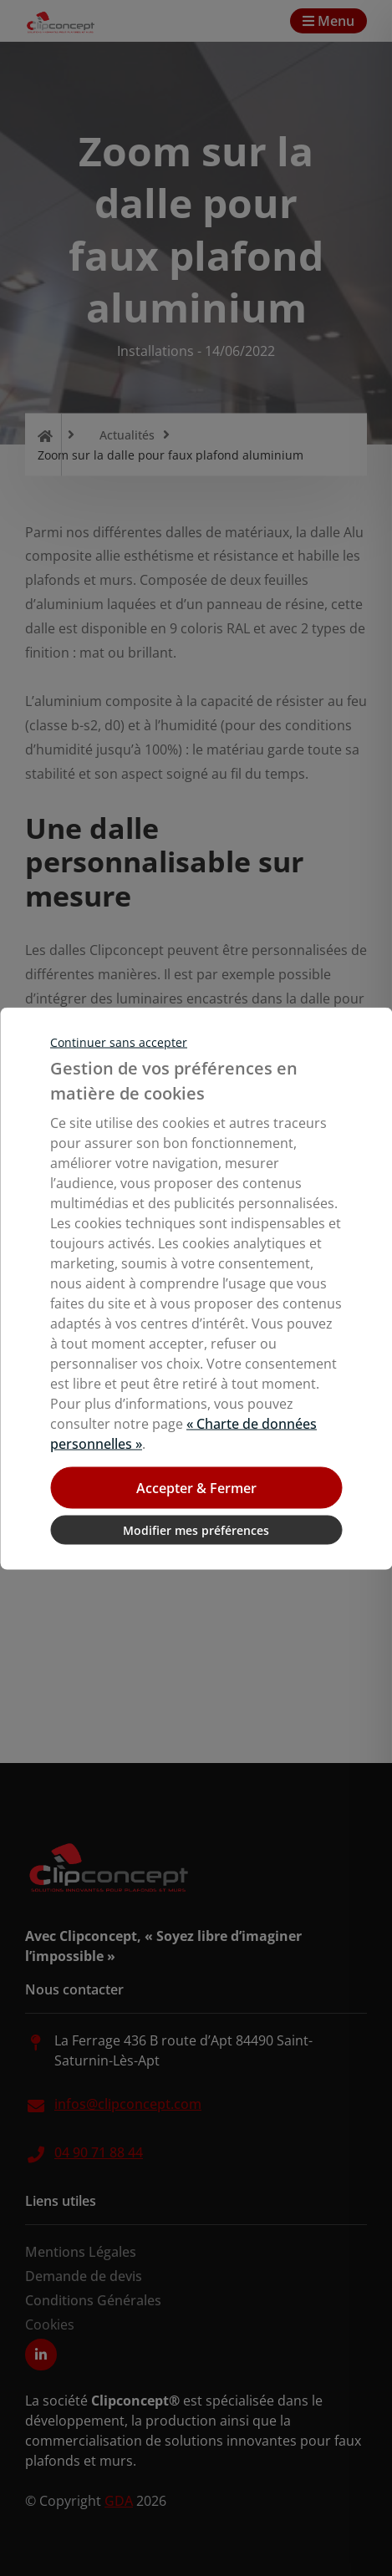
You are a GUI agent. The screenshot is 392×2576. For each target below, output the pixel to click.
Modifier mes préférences (196, 1529)
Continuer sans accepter (118, 1041)
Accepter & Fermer (196, 1487)
